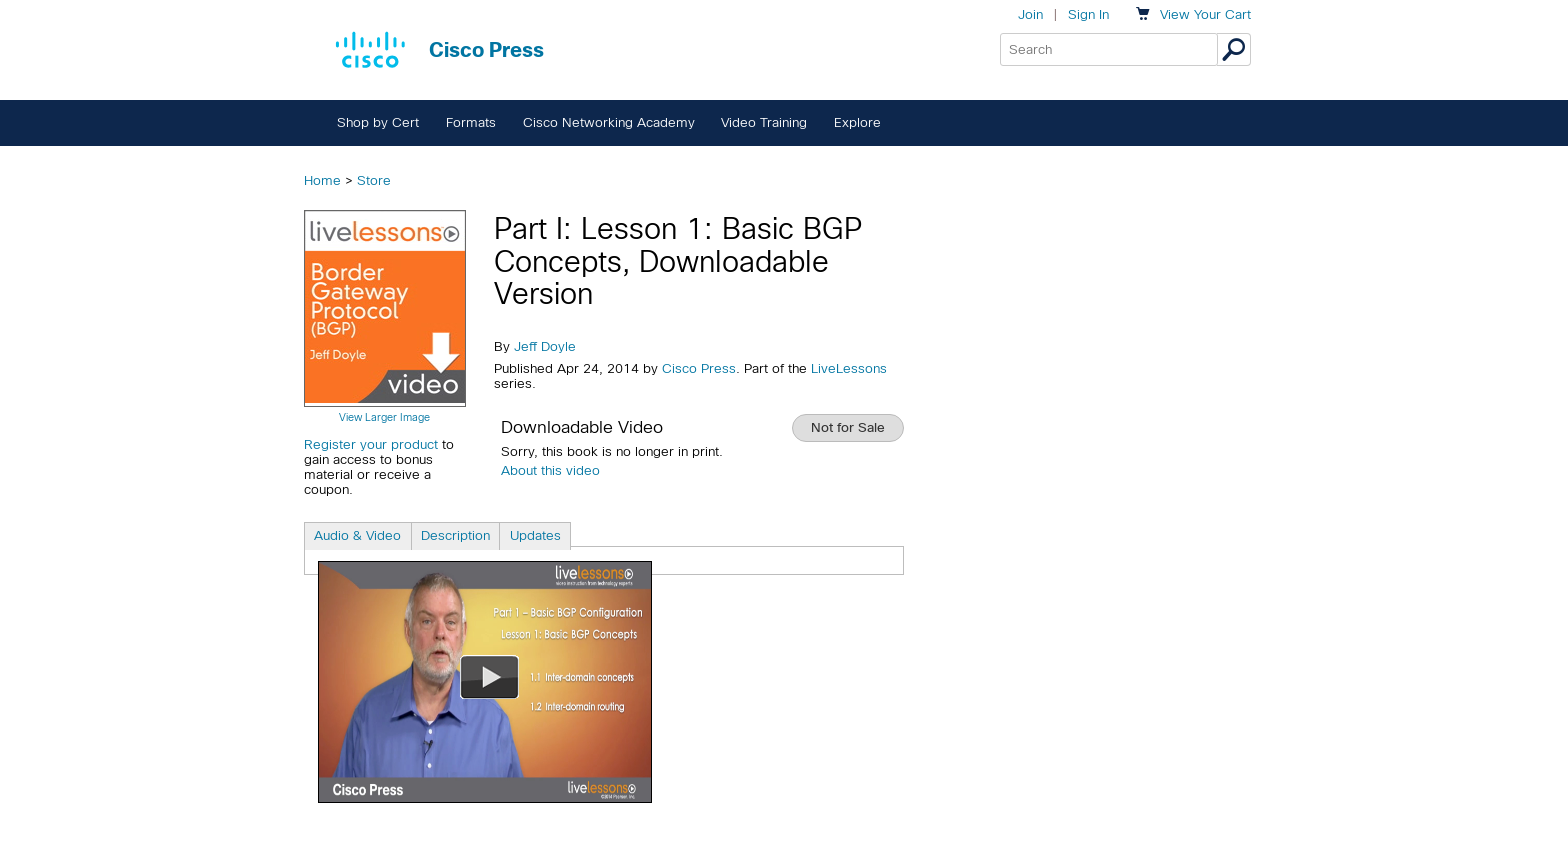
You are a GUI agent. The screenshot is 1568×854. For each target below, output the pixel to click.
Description (455, 535)
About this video (550, 470)
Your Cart (1205, 14)
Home (322, 180)
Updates (535, 535)
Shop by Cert (378, 122)
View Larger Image (384, 417)
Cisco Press (699, 368)
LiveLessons (849, 368)
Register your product (371, 444)
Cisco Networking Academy (609, 122)
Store (374, 180)
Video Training (764, 122)
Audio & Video (357, 535)
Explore (857, 122)
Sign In (1088, 14)
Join (1030, 14)
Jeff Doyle (545, 346)
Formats (471, 122)
